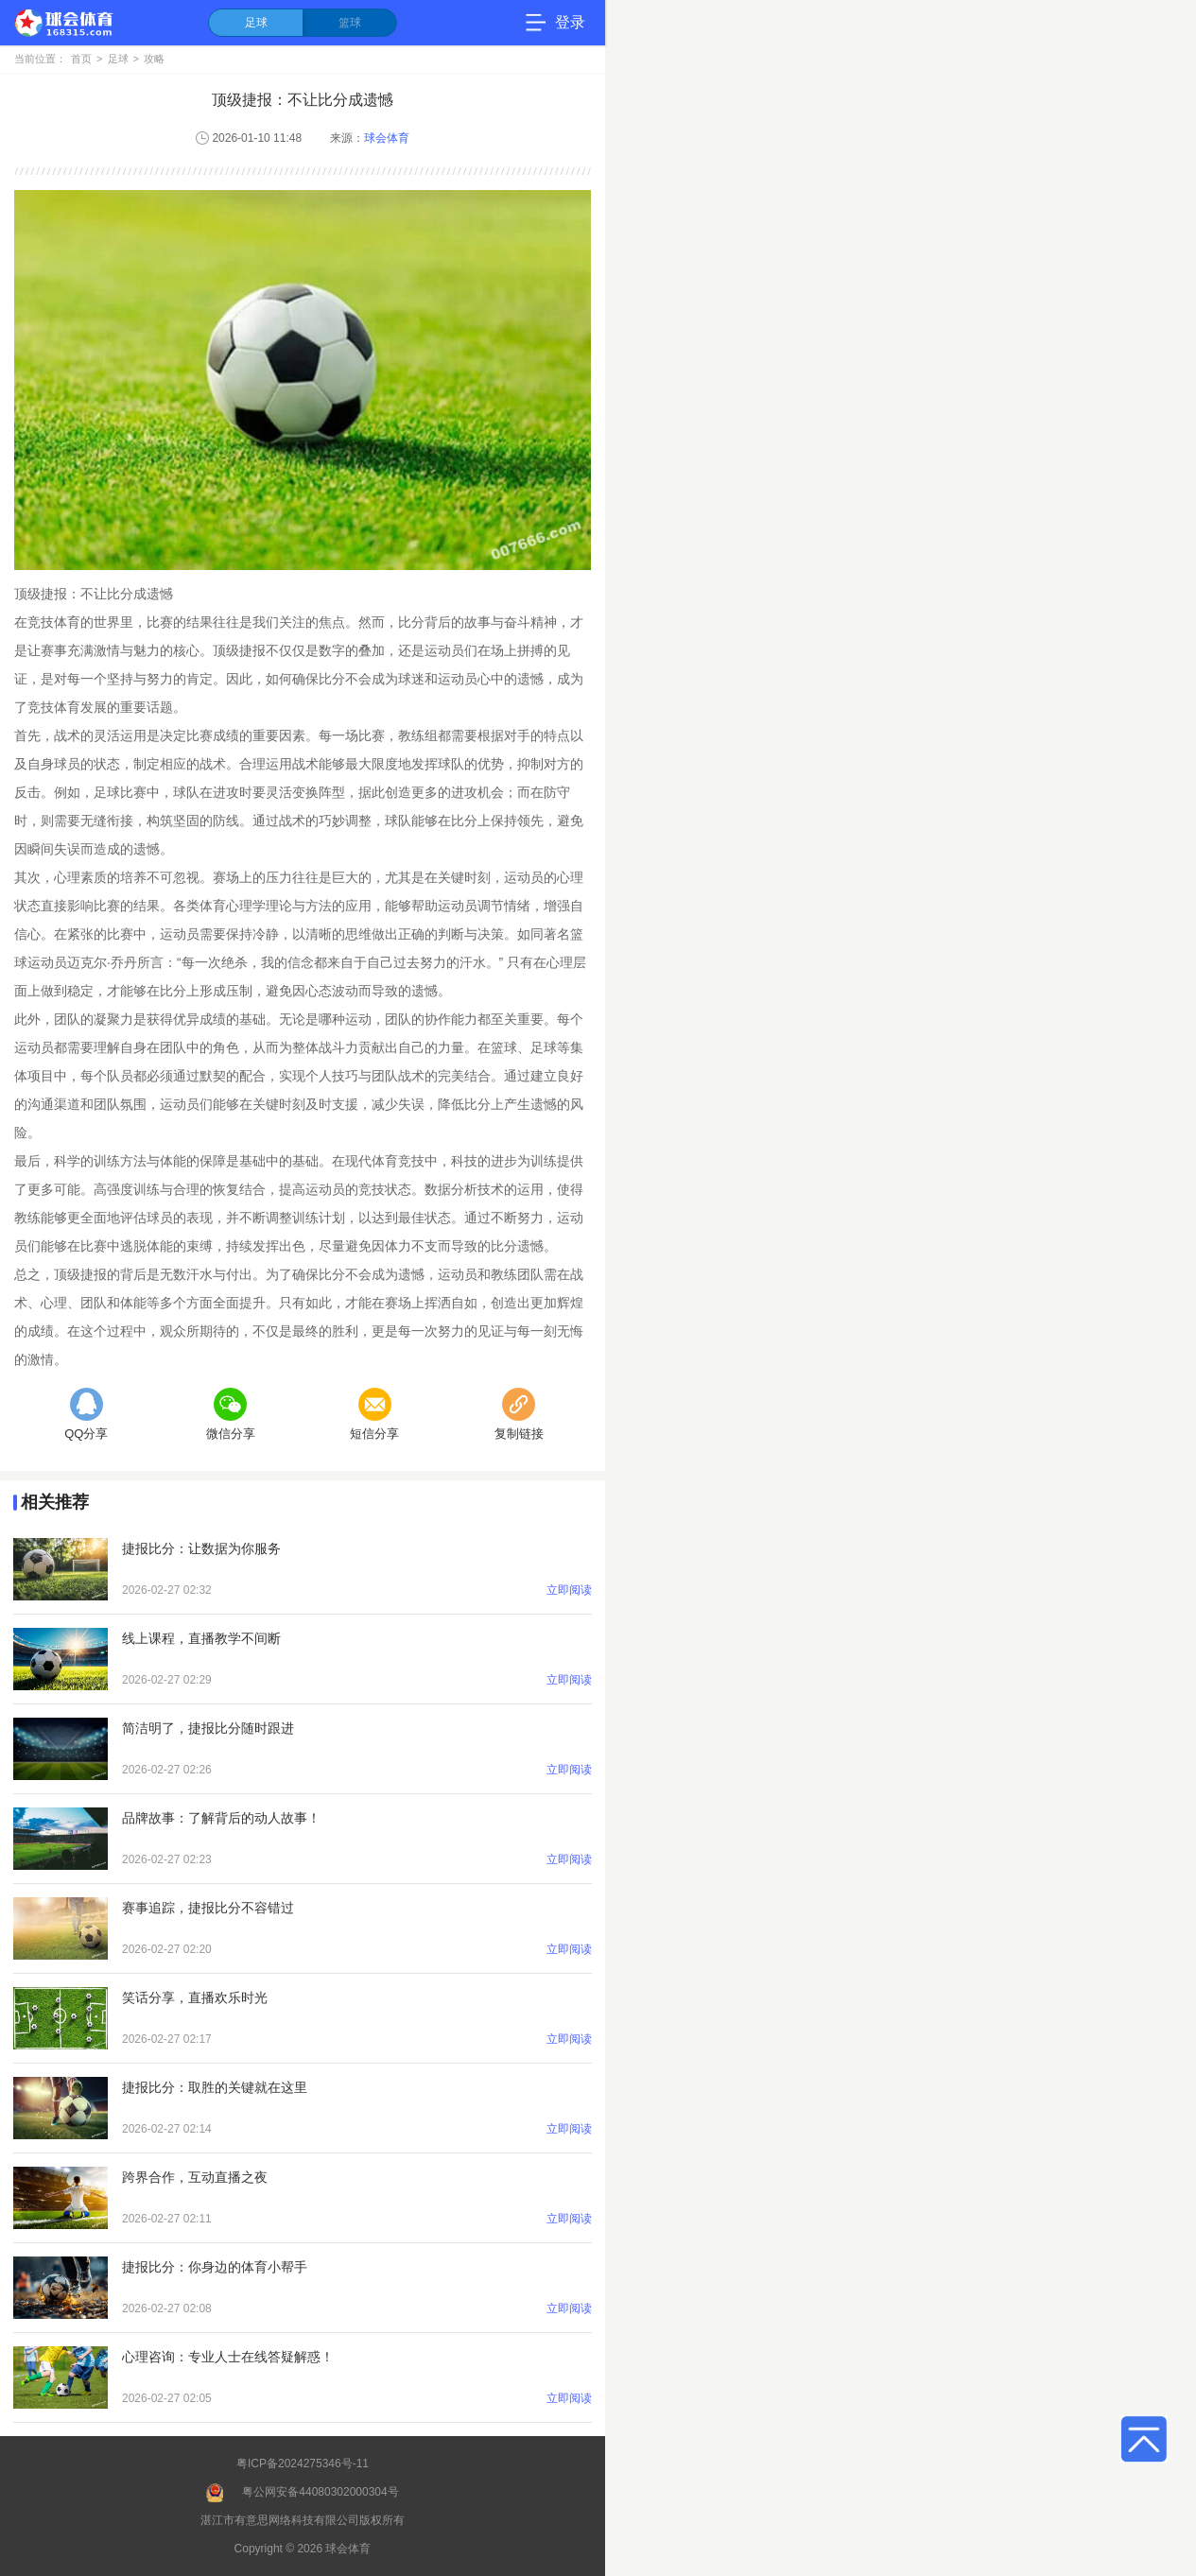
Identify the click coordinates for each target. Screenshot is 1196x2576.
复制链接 (519, 1414)
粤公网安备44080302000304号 (320, 2491)
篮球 (349, 22)
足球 (256, 22)
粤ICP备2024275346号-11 (302, 2463)
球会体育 (386, 138)
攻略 (154, 58)
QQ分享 (86, 1414)
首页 (81, 58)
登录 (570, 22)
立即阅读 (569, 1590)
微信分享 (230, 1414)
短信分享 (374, 1414)
